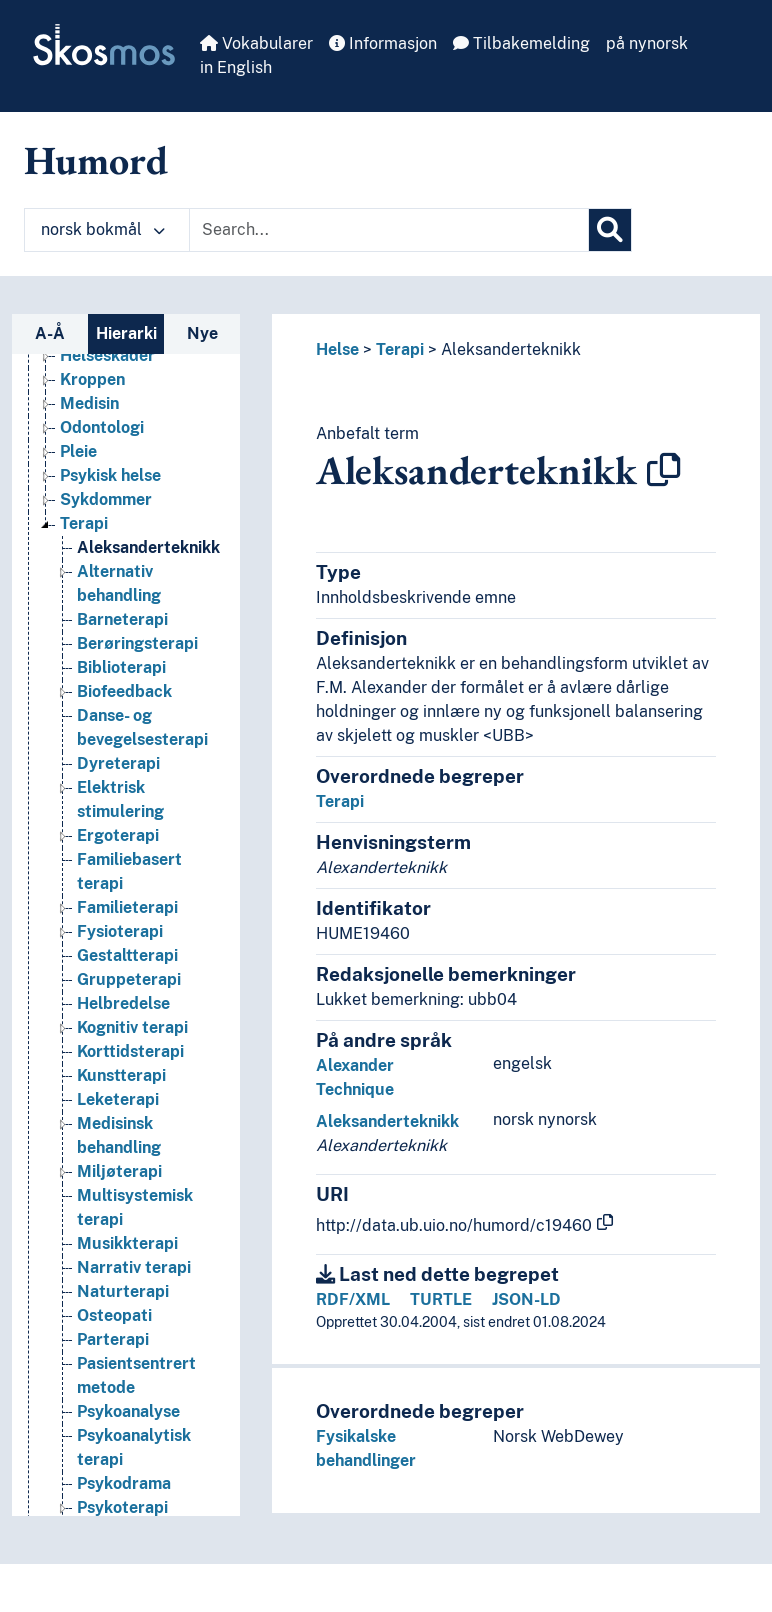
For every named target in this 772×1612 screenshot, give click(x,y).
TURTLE (441, 1299)
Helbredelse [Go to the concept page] (123, 1003)
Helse (337, 349)
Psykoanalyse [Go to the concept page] (128, 1411)
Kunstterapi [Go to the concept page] (121, 1075)
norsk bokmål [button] (103, 229)
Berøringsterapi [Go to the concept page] (137, 643)
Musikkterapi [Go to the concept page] (127, 1243)
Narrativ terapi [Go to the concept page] (134, 1267)
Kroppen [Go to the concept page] (92, 379)
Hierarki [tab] (126, 333)
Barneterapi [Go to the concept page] (122, 619)
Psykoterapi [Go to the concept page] (122, 1507)
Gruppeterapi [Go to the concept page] (129, 979)
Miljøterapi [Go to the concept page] (119, 1171)
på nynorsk (647, 43)
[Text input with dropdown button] (389, 230)
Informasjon (383, 43)
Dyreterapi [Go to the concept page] (118, 763)
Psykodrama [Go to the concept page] (124, 1483)
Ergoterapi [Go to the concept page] (118, 835)
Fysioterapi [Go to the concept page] (120, 931)
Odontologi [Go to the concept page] (102, 427)
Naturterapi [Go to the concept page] (123, 1291)
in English (236, 67)
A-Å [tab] (50, 333)
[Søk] (610, 230)
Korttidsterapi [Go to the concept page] (130, 1051)
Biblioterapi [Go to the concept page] (121, 667)
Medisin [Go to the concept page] (89, 403)
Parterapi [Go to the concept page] (113, 1339)
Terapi (400, 349)
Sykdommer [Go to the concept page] (106, 499)
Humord (96, 160)
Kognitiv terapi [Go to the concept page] (132, 1027)
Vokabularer (256, 43)
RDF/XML (353, 1299)
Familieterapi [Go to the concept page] (127, 907)
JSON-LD (526, 1299)
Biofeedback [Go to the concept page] (124, 691)
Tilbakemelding (521, 43)
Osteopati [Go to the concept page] (114, 1315)
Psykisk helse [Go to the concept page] (110, 475)
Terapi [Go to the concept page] (84, 523)
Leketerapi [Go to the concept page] (118, 1099)
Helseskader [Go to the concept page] (107, 355)
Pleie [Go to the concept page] (78, 451)
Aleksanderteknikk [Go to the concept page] (148, 547)
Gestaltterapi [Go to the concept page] (127, 955)
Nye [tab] (202, 333)
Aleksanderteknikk (511, 349)
